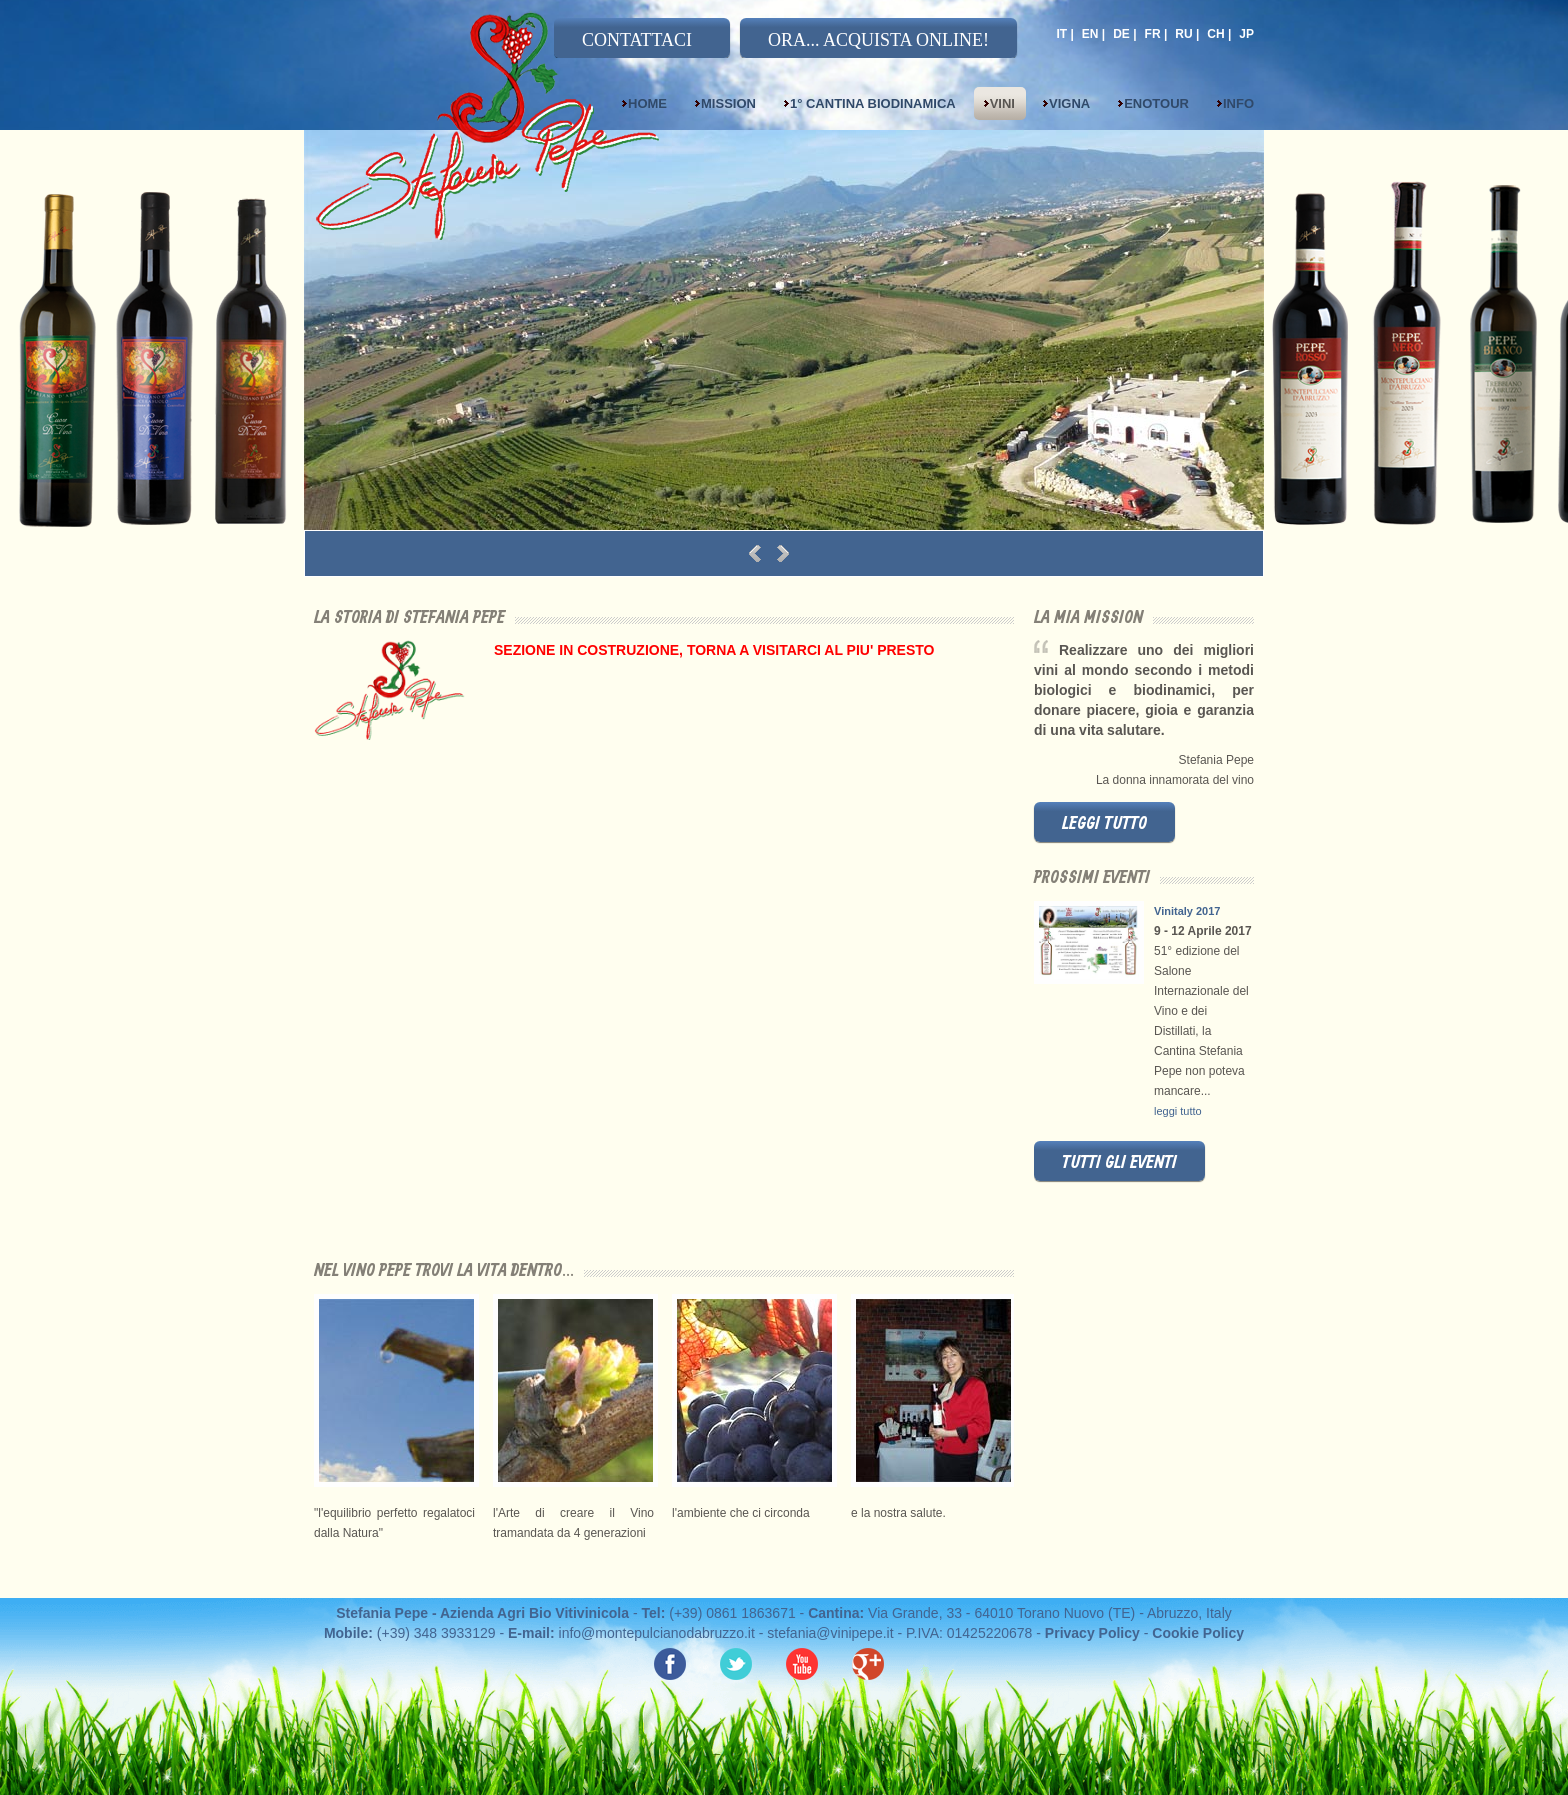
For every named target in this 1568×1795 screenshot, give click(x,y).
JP (1246, 34)
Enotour (1156, 103)
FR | (1156, 34)
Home (647, 103)
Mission (728, 103)
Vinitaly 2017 (1187, 911)
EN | (1093, 34)
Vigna (1069, 103)
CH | (1219, 34)
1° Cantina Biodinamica (873, 103)
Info (1238, 103)
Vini (1002, 103)
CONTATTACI (637, 40)
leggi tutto (1104, 824)
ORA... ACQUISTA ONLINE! (878, 40)
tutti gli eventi (1119, 1163)
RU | (1187, 34)
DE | (1124, 34)
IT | (1064, 34)
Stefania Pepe (528, 142)
